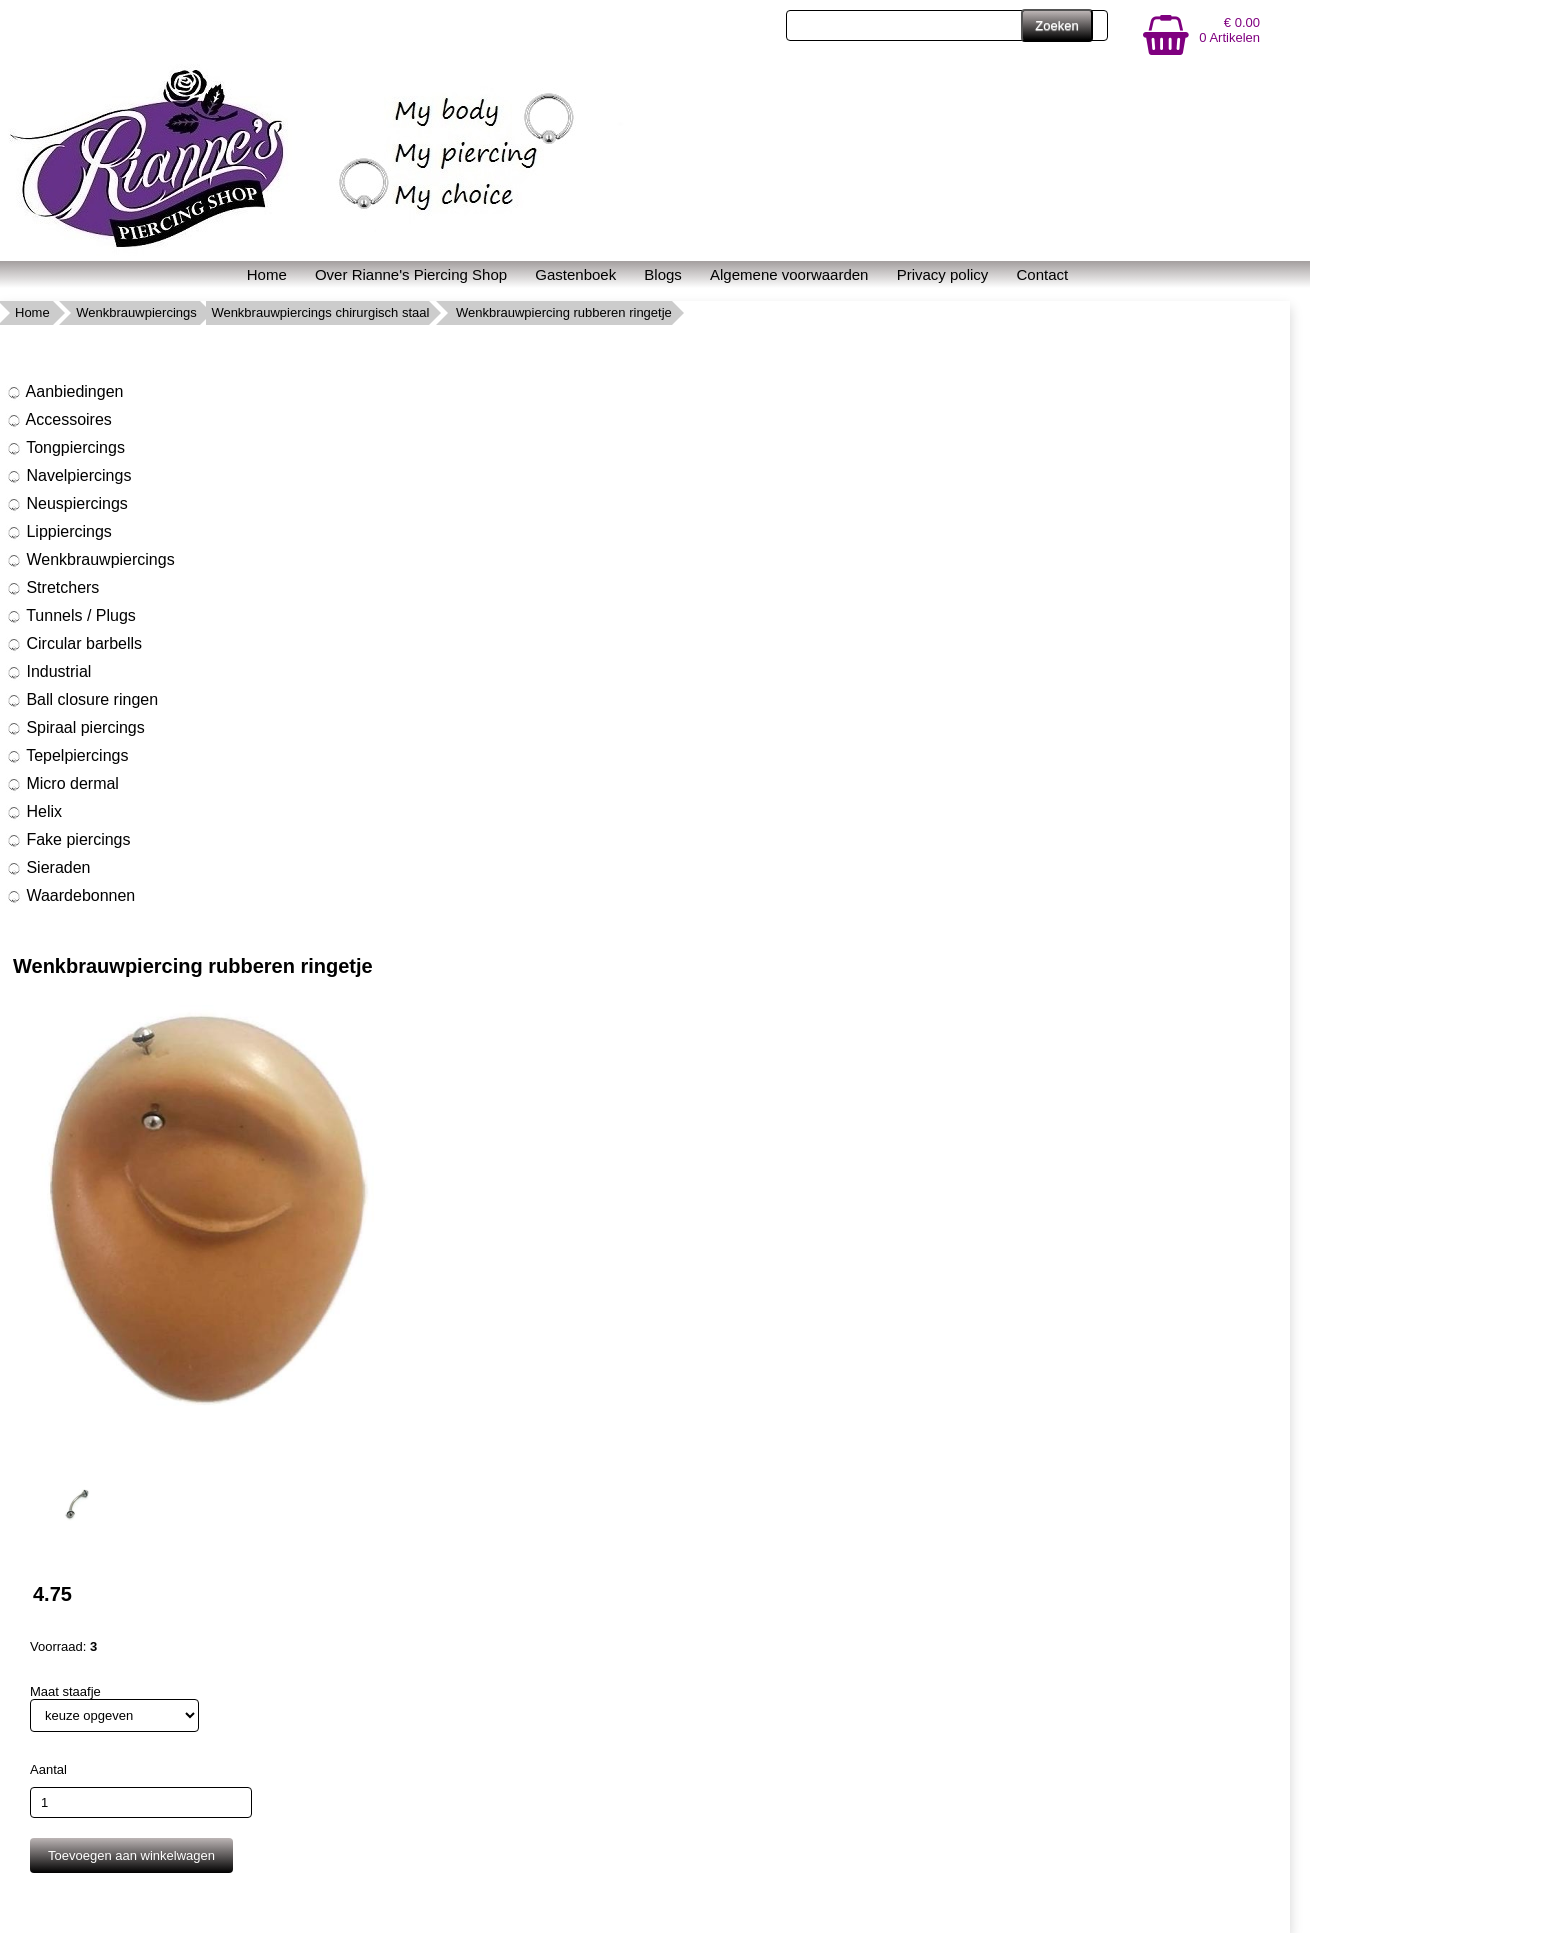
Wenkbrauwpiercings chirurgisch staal (320, 312)
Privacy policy (943, 274)
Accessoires (59, 420)
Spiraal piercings (75, 728)
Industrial (48, 672)
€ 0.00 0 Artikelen (1229, 30)
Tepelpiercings (67, 756)
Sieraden (48, 868)
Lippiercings (59, 532)
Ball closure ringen (82, 700)
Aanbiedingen (64, 392)
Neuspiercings (67, 504)
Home (267, 274)
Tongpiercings (65, 448)
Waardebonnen (70, 896)
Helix (34, 812)
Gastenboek (575, 274)
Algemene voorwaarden (789, 274)
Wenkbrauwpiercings (136, 312)
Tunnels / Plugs (71, 616)
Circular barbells (74, 644)
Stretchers (52, 588)
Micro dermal (62, 784)
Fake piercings (68, 840)
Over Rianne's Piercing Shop (411, 274)
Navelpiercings (68, 476)
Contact (1043, 274)
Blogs (663, 274)
